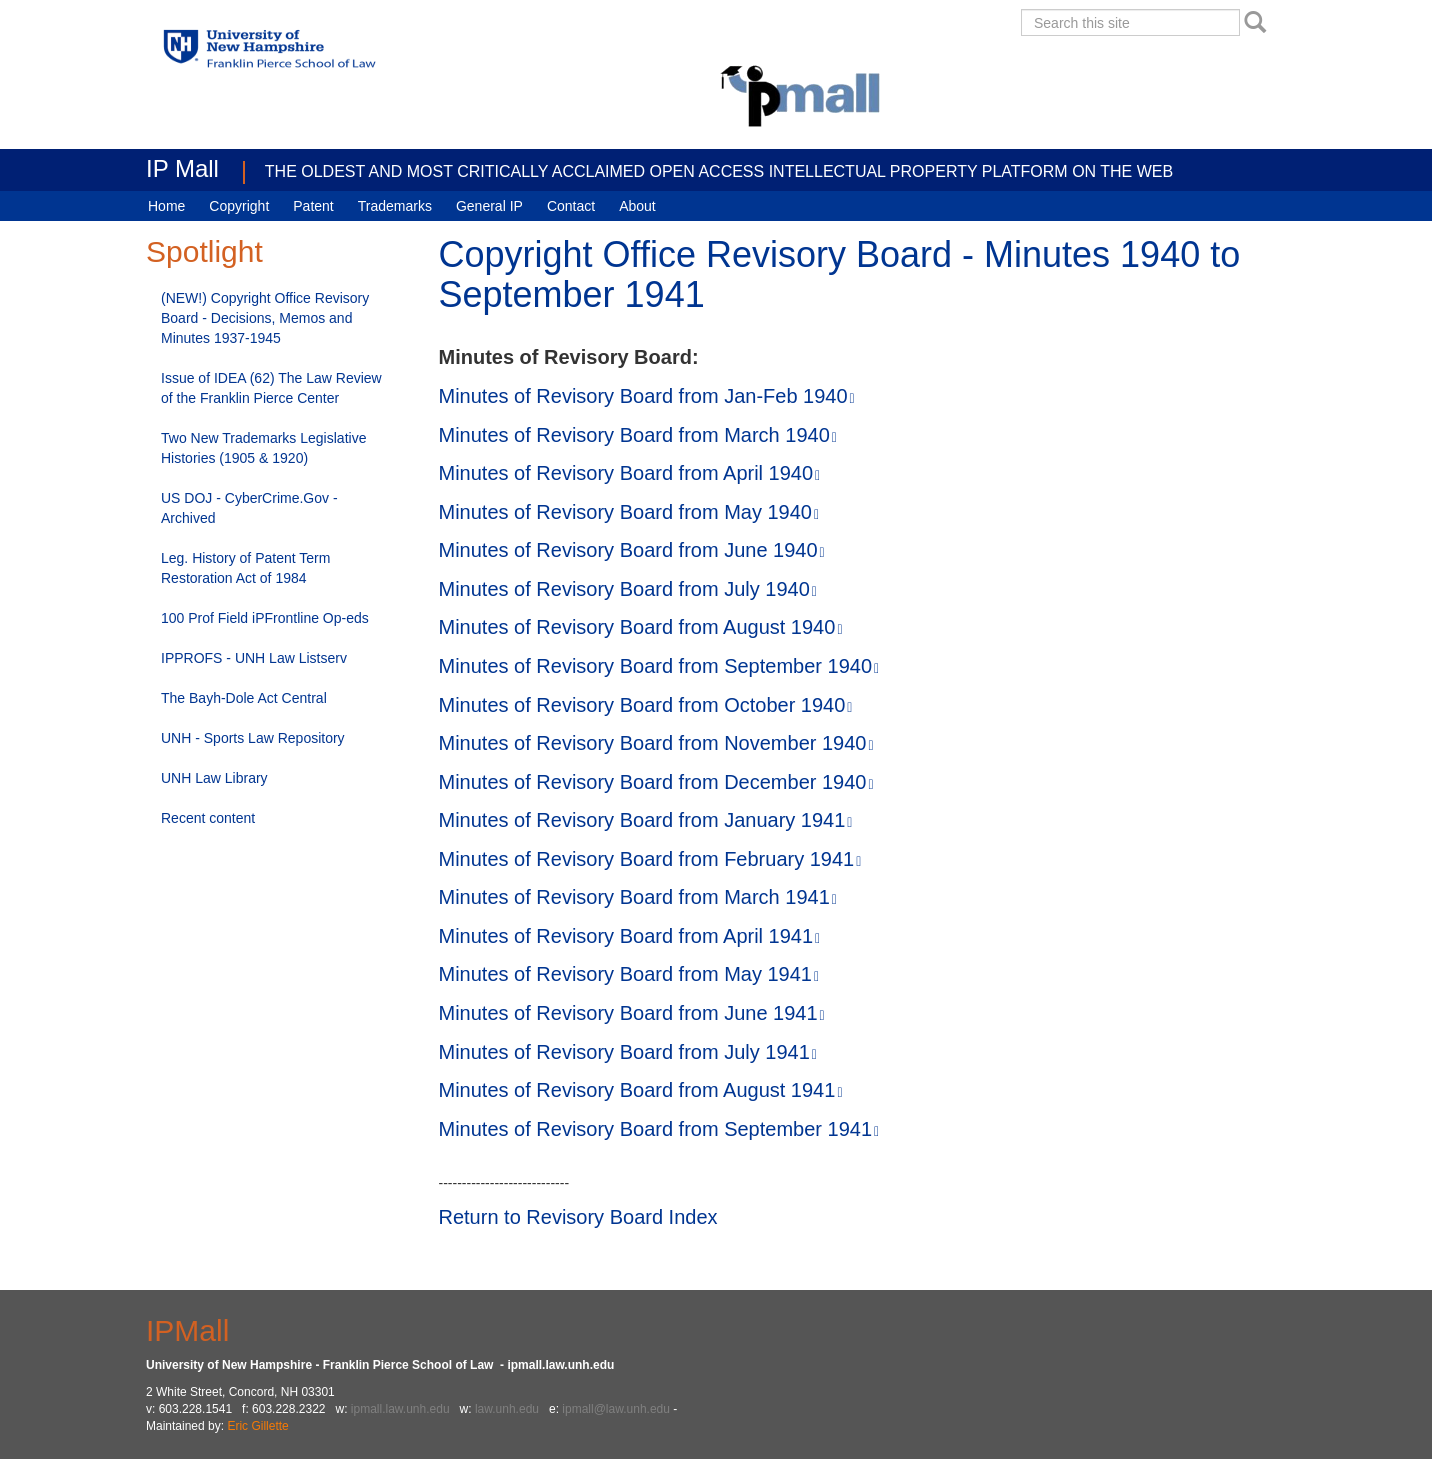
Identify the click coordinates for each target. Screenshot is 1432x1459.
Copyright (239, 206)
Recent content (208, 818)
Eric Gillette (257, 1426)
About (637, 206)
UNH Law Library (214, 778)
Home (166, 206)
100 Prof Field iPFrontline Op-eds (265, 618)
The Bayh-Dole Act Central (244, 698)
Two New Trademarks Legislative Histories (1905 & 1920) (263, 448)
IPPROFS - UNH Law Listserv (254, 658)
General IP (489, 206)
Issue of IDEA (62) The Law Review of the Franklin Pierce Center (271, 388)
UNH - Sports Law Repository (253, 738)
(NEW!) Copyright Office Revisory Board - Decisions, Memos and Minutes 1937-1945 (265, 318)
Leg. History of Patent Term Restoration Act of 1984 (245, 568)
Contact (571, 206)
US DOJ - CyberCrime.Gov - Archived (249, 508)
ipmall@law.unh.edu (616, 1409)
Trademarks (395, 206)
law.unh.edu (507, 1409)
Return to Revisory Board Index (578, 1217)
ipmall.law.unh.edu (400, 1409)
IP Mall (182, 168)
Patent (313, 206)
